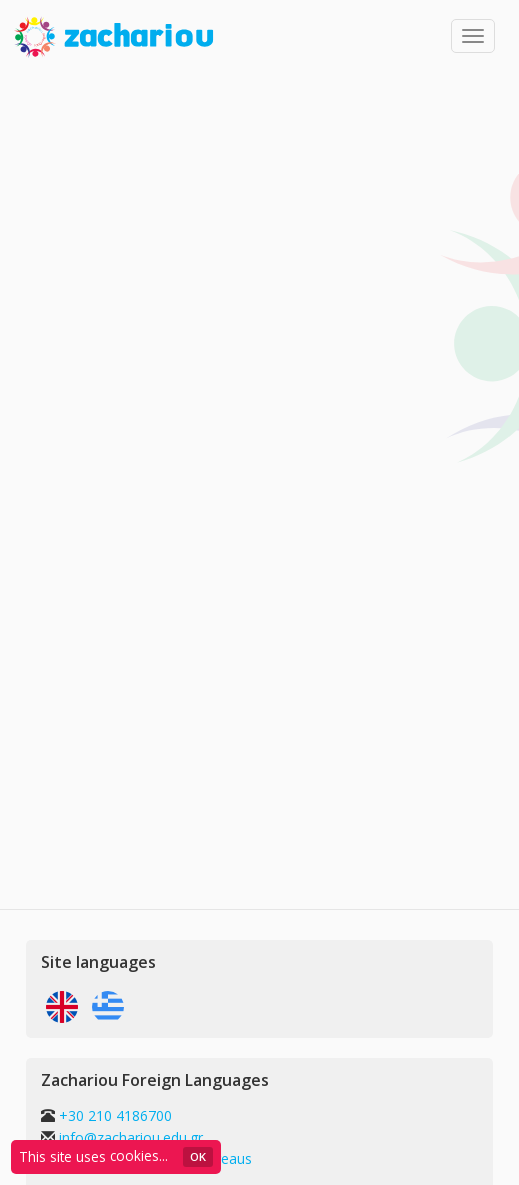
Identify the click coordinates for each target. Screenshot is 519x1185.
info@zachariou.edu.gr (131, 1137)
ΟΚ (198, 1156)
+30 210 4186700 (113, 1115)
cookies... (139, 1155)
